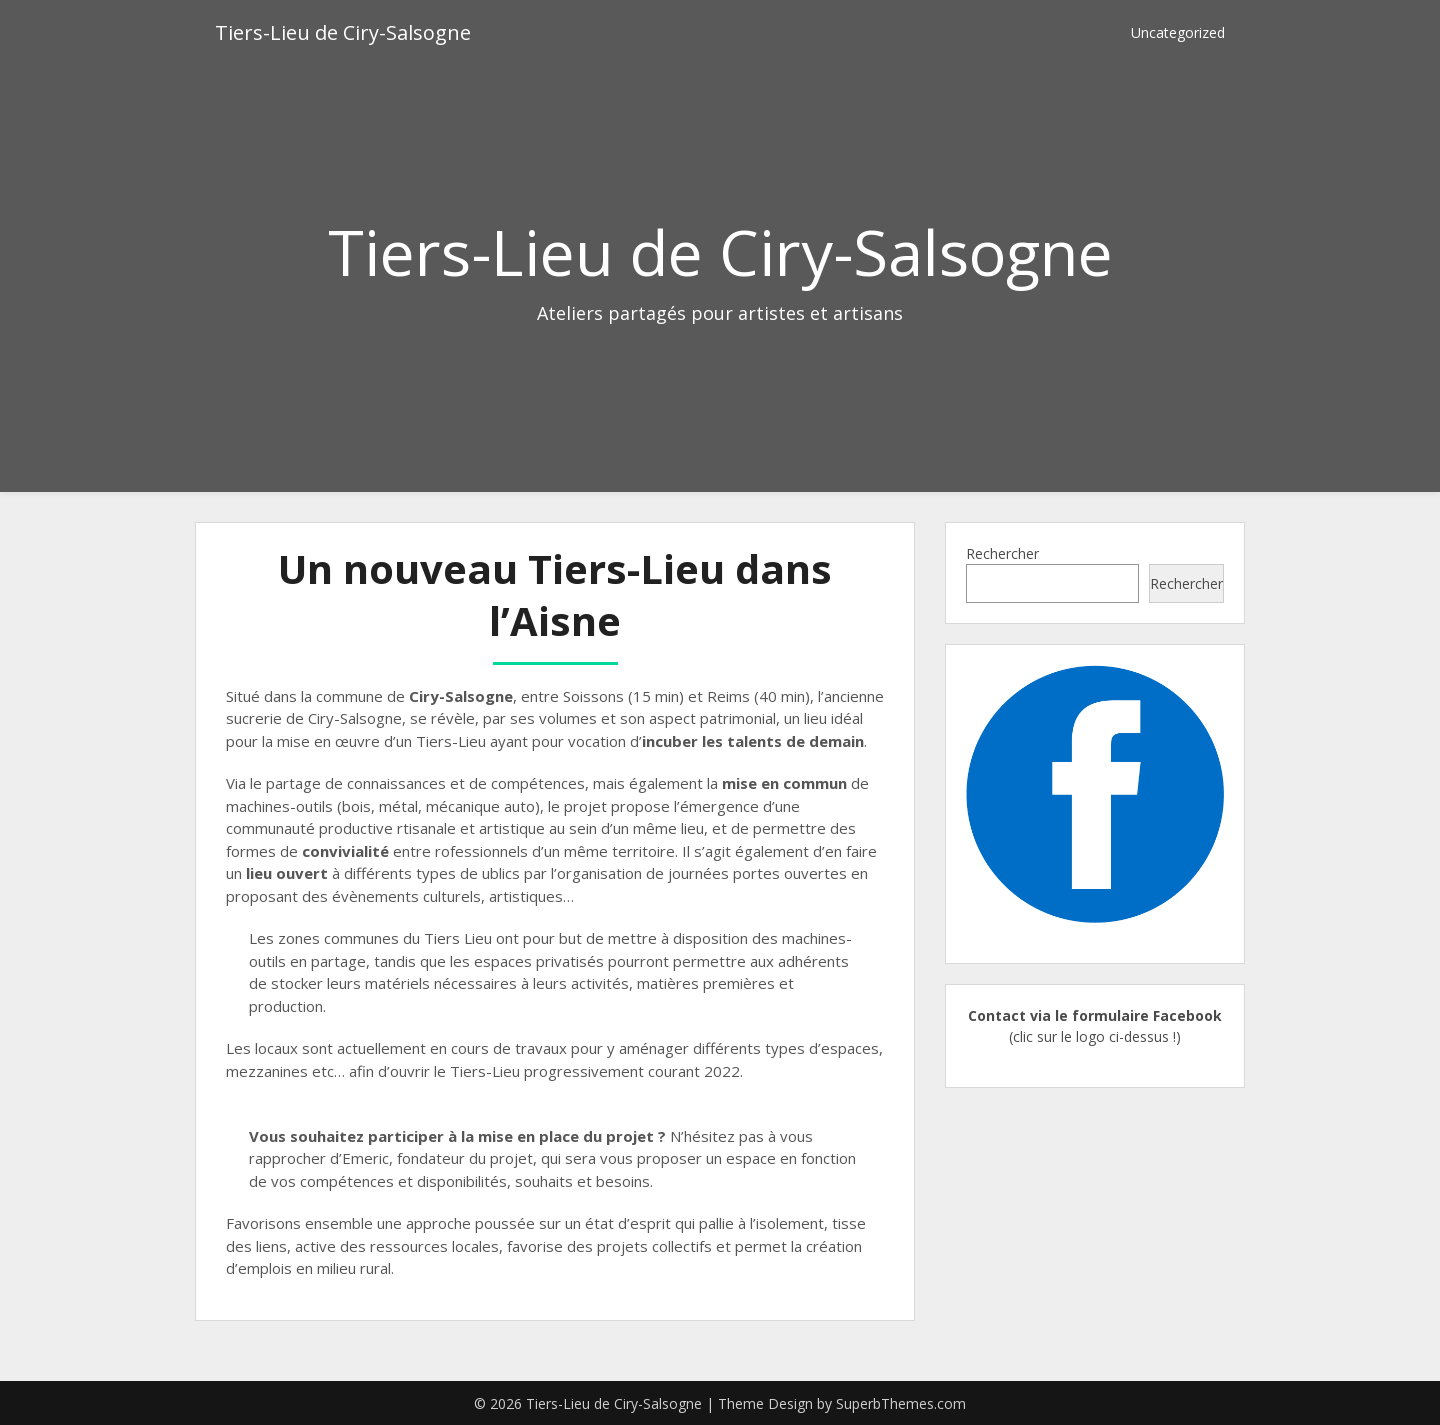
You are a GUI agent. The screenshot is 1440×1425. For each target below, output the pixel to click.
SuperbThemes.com (901, 1403)
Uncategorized (1178, 32)
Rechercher (1002, 553)
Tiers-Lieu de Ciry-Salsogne (343, 32)
